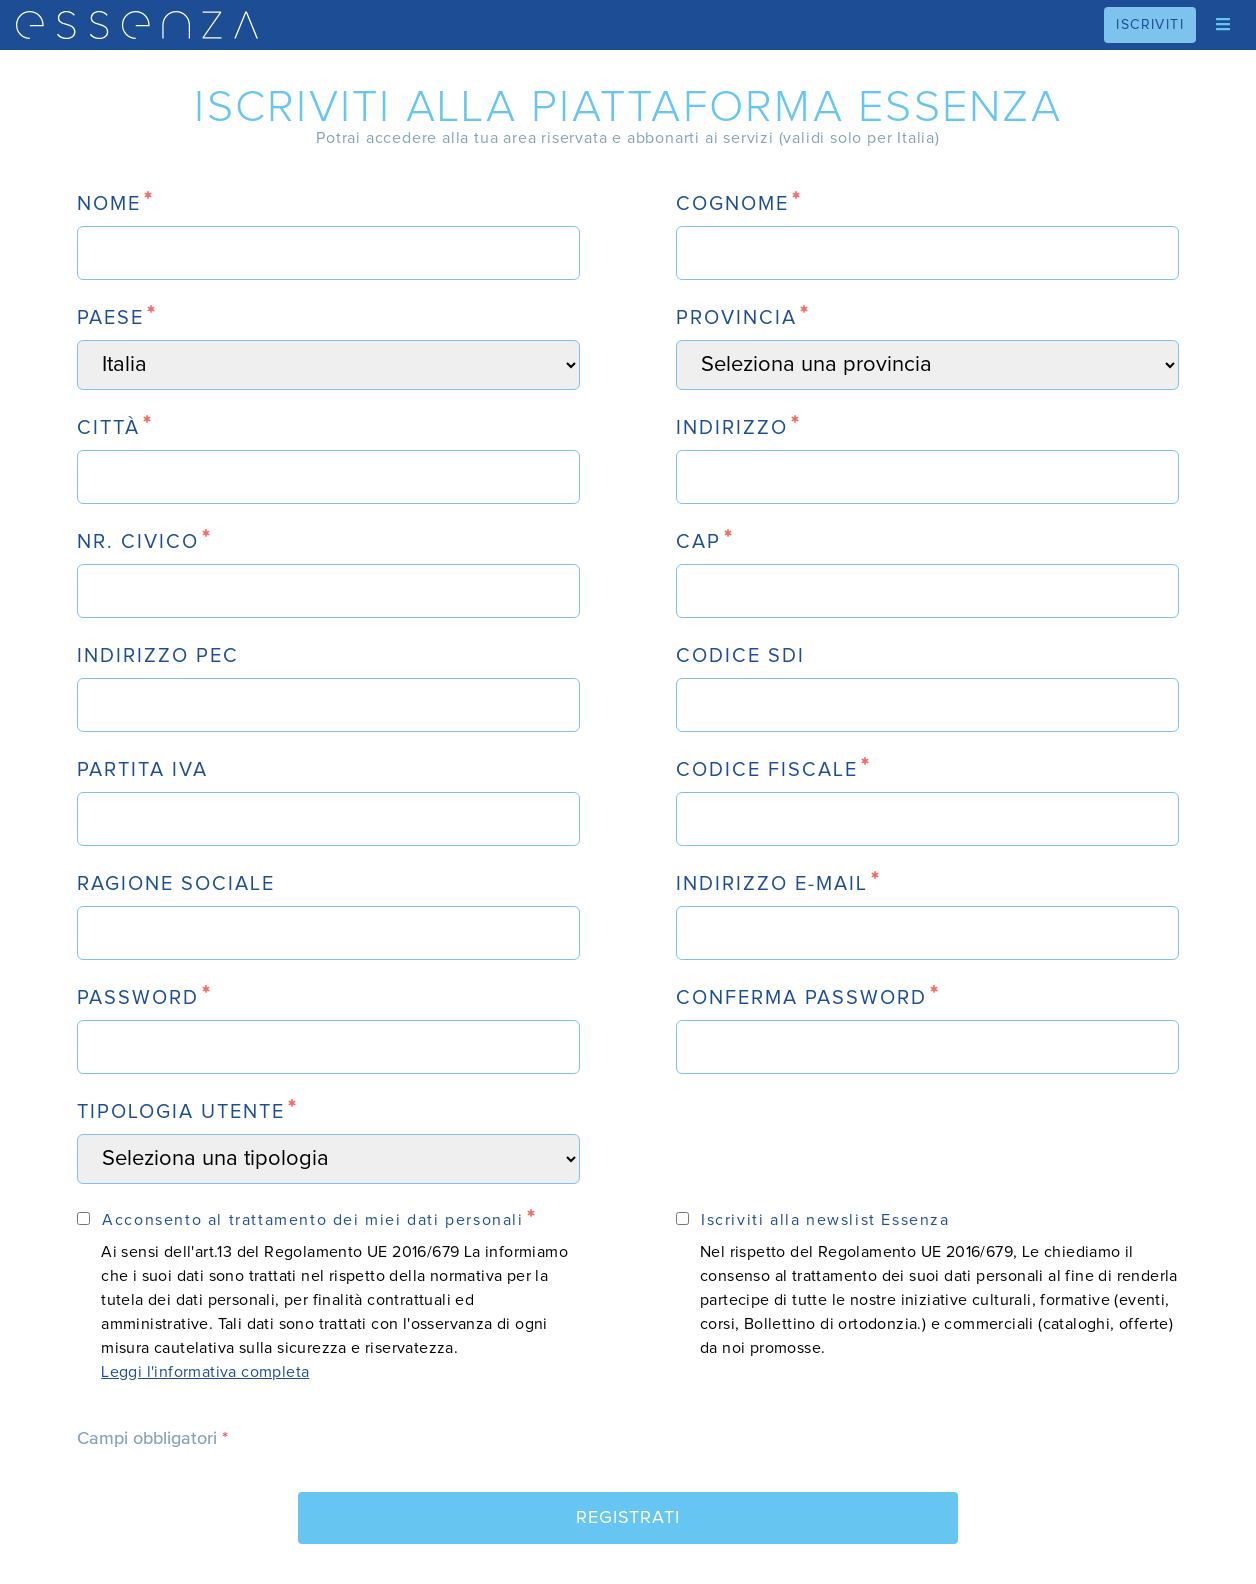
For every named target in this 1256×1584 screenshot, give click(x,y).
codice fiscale (767, 770)
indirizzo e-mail (772, 884)
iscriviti (1150, 25)
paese (110, 318)
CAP (698, 542)
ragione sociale (176, 884)
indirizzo (732, 428)
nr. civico (138, 542)
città (108, 428)
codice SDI (740, 656)
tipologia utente (181, 1112)
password (138, 998)
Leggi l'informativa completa (205, 1372)
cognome (732, 204)
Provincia (736, 318)
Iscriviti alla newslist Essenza (825, 1220)
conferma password (801, 998)
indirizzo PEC (158, 656)
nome (109, 204)
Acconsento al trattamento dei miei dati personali (312, 1220)
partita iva (142, 770)
